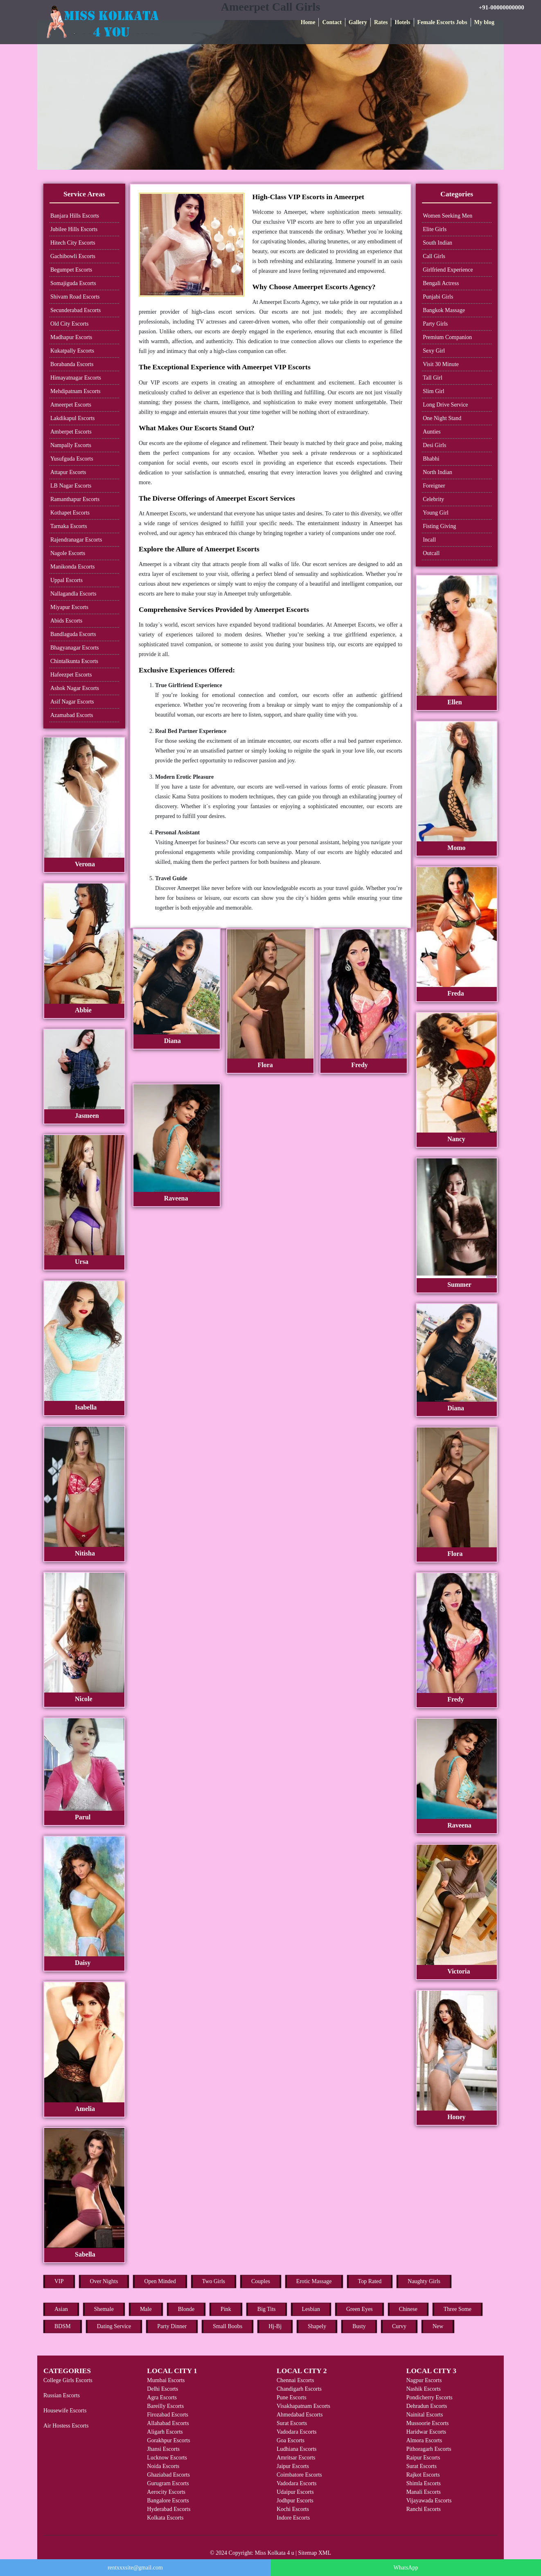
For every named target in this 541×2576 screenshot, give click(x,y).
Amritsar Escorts (296, 2458)
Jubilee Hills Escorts (73, 229)
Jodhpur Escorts (295, 2500)
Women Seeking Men (447, 216)
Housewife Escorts (64, 2410)
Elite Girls (434, 229)
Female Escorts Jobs (442, 22)
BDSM (62, 2326)
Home (308, 22)
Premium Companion (447, 337)
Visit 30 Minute (441, 364)
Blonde (186, 2309)
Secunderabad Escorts (75, 310)
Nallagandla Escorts (73, 594)
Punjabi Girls (438, 297)
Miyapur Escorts (69, 607)
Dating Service (114, 2326)
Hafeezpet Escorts (71, 675)
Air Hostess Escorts (65, 2426)
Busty (359, 2326)
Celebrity (433, 499)
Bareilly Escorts (165, 2406)
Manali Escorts (423, 2492)
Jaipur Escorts (293, 2466)
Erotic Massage (314, 2281)
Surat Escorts (292, 2423)
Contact (331, 22)
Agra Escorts (162, 2397)
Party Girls (435, 324)
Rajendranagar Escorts (76, 540)
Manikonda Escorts (72, 567)
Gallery (358, 22)
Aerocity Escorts (166, 2492)
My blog (484, 22)
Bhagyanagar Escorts (74, 648)
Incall (429, 540)
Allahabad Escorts (168, 2423)
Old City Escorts (69, 324)
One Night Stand (442, 418)
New (438, 2326)
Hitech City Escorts (72, 243)
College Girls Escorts (67, 2380)
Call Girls (434, 256)
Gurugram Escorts (168, 2483)
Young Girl (436, 513)
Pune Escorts (292, 2397)
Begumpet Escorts (71, 270)
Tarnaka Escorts (68, 526)
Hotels (402, 22)
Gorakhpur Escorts (168, 2440)
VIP (59, 2281)
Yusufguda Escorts (71, 459)
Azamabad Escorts (71, 715)
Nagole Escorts (67, 553)
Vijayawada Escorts (429, 2500)
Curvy (399, 2326)
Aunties (432, 432)
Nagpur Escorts (424, 2380)
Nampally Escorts (70, 445)
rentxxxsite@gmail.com (135, 2568)
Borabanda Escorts (71, 364)
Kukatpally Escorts (72, 351)
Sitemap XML (314, 2553)
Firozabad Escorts (167, 2415)
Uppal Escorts (66, 580)
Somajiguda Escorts (73, 283)
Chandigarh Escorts (299, 2389)
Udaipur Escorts (295, 2492)
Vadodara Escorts (297, 2432)
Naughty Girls (424, 2281)
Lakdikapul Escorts (72, 418)
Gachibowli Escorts (72, 256)
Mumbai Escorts (166, 2380)
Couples (260, 2281)
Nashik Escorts (423, 2389)
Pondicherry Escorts (429, 2397)
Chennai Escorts (295, 2380)
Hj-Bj (275, 2326)
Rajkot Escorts (423, 2475)
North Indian (437, 472)
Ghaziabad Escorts (168, 2475)
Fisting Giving (439, 526)
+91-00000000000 (501, 7)
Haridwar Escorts (426, 2432)
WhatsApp (406, 2568)
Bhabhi (431, 459)
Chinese (408, 2309)
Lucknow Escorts (167, 2458)
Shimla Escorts (423, 2483)
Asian (61, 2309)
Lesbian (311, 2309)
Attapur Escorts (68, 472)
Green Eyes (359, 2309)
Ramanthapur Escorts (74, 499)
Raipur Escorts (423, 2458)
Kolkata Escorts (165, 2518)
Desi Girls (434, 445)
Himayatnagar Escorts (75, 378)
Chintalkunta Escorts (74, 661)
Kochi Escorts (293, 2509)
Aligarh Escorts (165, 2432)
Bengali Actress (441, 283)
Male (146, 2309)
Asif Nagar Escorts (72, 702)
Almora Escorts (424, 2440)
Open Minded (160, 2281)
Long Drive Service (445, 405)
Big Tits (266, 2309)
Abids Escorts (66, 621)
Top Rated (370, 2281)
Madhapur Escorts (71, 337)
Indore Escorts (293, 2518)
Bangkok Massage (444, 310)
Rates (381, 22)
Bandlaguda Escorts (73, 634)
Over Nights (104, 2281)
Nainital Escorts (424, 2415)
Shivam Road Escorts (75, 297)
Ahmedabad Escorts (299, 2415)
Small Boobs (227, 2326)
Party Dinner (172, 2326)
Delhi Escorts (162, 2389)
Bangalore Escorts (168, 2500)
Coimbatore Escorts (299, 2475)
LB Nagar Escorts (70, 486)
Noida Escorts (163, 2466)
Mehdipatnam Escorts (75, 391)
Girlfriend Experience (448, 270)
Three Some (457, 2309)
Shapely (317, 2326)
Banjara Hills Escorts (74, 216)
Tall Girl (432, 378)
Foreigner (434, 486)
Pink (226, 2309)
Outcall (431, 553)
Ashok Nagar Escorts (74, 688)
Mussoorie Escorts (427, 2423)
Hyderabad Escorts (168, 2509)
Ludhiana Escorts (297, 2449)
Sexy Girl (434, 351)
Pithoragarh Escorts (428, 2449)
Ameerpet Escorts (70, 405)
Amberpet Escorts (71, 432)
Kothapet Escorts (70, 513)
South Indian (437, 243)
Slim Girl (433, 391)
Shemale (104, 2309)
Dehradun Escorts (426, 2406)
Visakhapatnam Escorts (303, 2406)
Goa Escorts (290, 2440)
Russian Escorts (61, 2395)
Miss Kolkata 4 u (274, 2553)
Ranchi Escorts (423, 2509)
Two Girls (213, 2281)
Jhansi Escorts (163, 2449)
